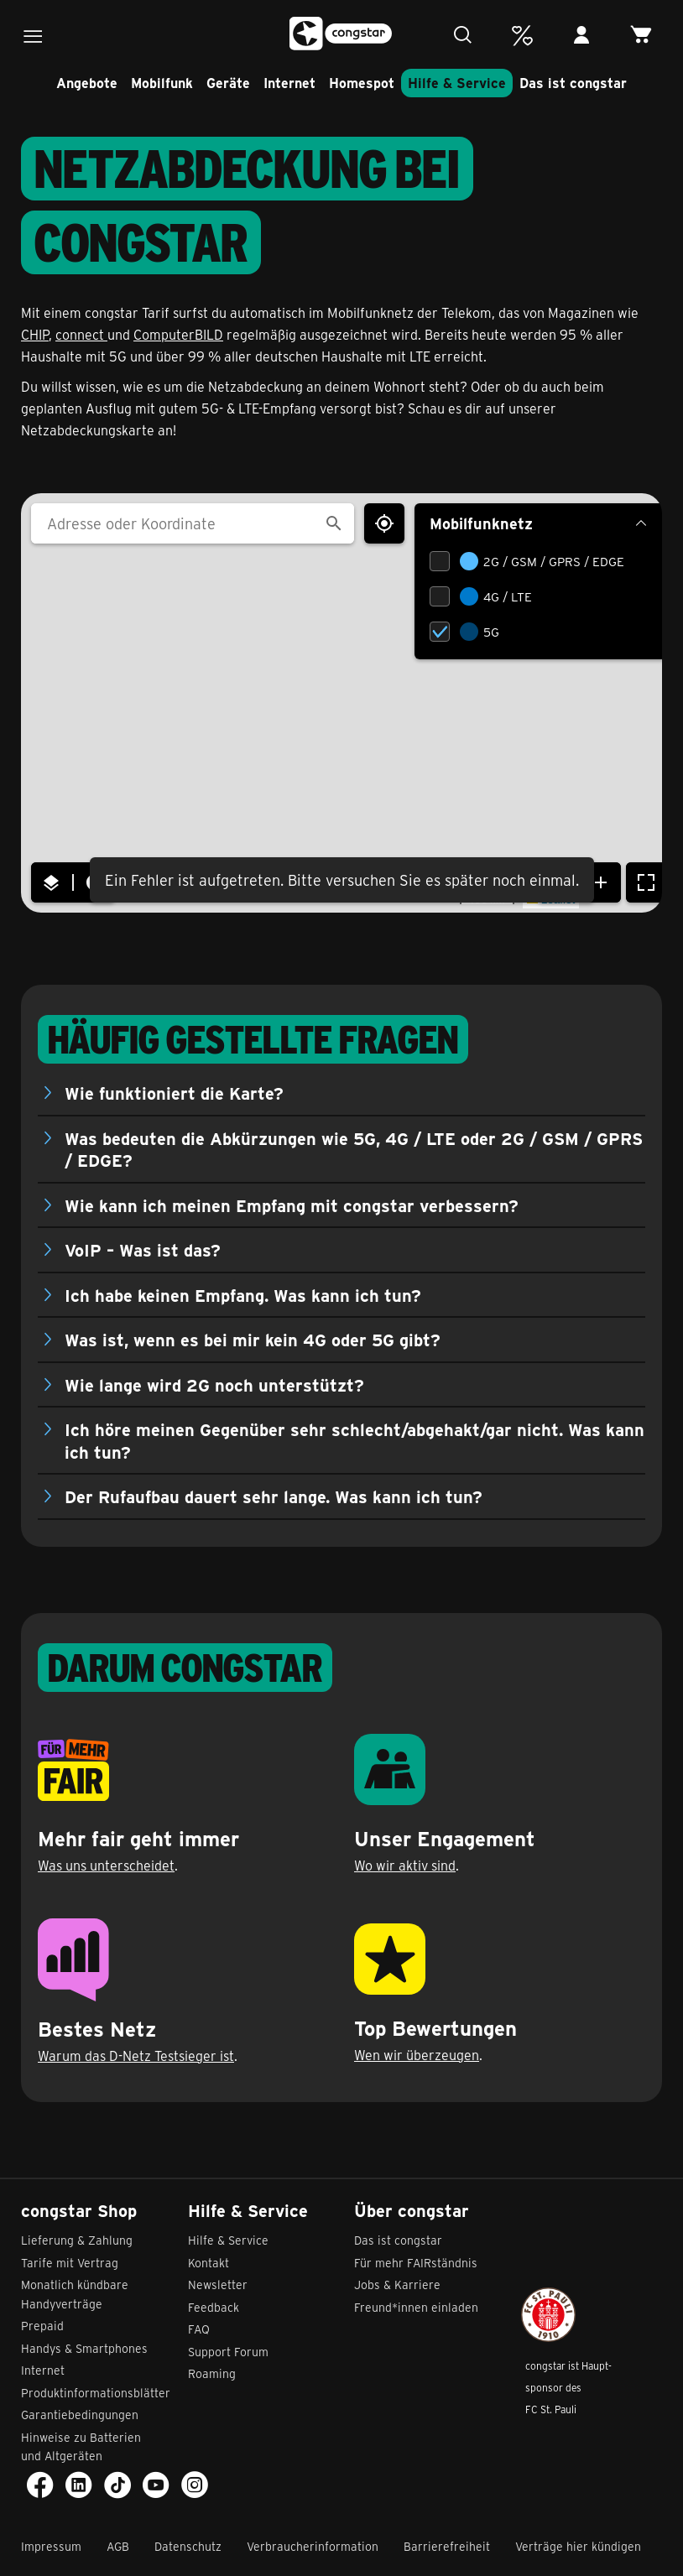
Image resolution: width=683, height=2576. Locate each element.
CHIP (35, 334)
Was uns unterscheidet (106, 1865)
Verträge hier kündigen (578, 2546)
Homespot (361, 82)
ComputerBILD (178, 334)
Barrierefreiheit (447, 2546)
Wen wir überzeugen (416, 2054)
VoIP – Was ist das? (143, 1249)
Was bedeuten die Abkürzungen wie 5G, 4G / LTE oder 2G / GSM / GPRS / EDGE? (354, 1149)
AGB (118, 2546)
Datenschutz (188, 2546)
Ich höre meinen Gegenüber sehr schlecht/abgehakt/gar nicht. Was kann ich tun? (354, 1440)
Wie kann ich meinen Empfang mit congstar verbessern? (292, 1205)
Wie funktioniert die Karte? (174, 1092)
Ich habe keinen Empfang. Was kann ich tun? (243, 1294)
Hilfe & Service (457, 82)
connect (81, 334)
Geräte (228, 82)
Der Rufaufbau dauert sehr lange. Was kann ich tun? (273, 1496)
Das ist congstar (573, 82)
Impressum (51, 2546)
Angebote (86, 82)
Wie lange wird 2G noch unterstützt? (214, 1384)
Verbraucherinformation (312, 2546)
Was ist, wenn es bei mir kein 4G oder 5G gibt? (253, 1339)
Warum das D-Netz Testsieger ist (136, 2055)
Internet (289, 82)
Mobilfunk (162, 82)
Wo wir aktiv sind (405, 1865)
